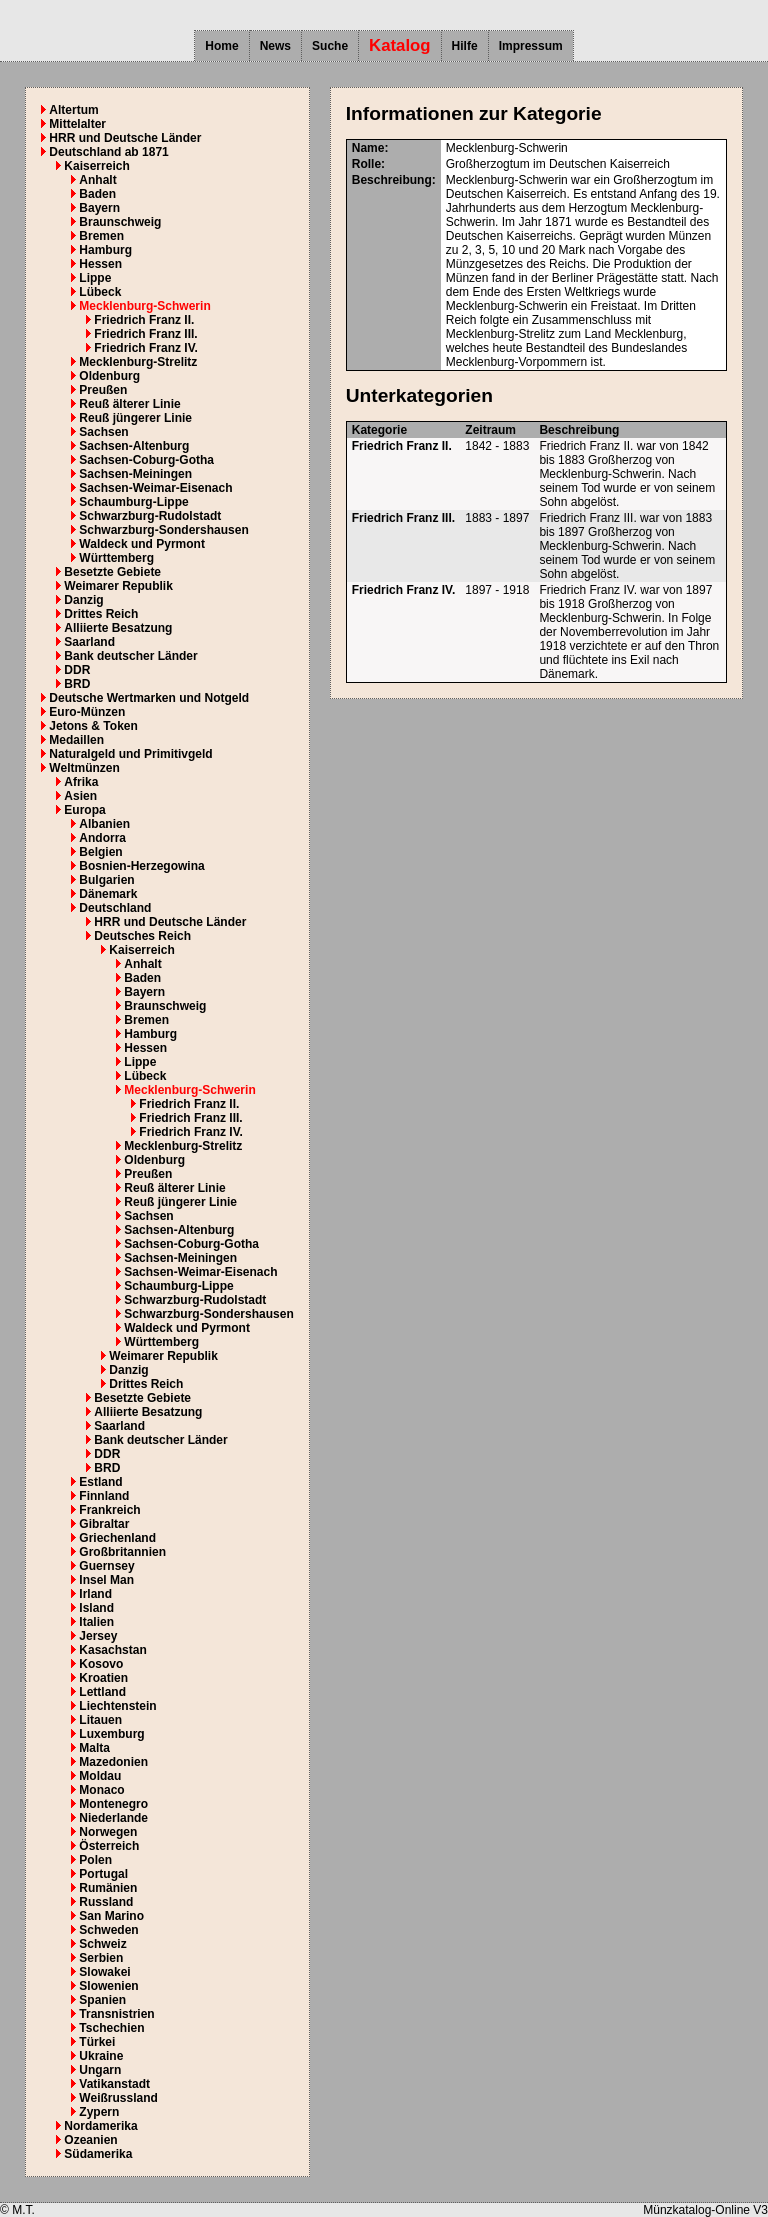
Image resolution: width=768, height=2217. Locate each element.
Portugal (103, 1874)
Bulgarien (106, 880)
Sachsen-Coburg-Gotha (146, 460)
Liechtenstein (117, 1706)
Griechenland (117, 1538)
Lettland (102, 1692)
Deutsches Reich (142, 936)
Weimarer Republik (118, 586)
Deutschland (115, 908)
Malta (94, 1748)
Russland (106, 1902)
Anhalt (97, 180)
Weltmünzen (84, 768)
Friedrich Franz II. (144, 320)
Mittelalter (77, 124)
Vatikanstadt (114, 2084)
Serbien (101, 1958)
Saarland (89, 642)
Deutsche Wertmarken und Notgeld (149, 698)
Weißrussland (118, 2098)
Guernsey (106, 1566)
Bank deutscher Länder (130, 656)
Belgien (100, 852)
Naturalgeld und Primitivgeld (130, 754)
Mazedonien (113, 1762)
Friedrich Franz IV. (146, 348)
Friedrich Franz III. (145, 334)
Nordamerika (100, 2126)
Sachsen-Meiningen (135, 474)
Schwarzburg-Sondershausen (163, 530)
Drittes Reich (101, 614)
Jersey (98, 1636)
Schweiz (102, 1944)
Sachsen (103, 432)
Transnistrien (116, 2014)
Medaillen (76, 740)
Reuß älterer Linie (129, 404)
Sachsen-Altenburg (134, 446)
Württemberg (116, 558)
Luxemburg (111, 1734)
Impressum (531, 46)
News (275, 46)
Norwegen (108, 1832)
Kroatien (103, 1678)
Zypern (99, 2112)
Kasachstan (112, 1650)
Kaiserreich (96, 166)
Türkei (97, 2042)
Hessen (100, 264)
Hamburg (105, 250)
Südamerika (98, 2154)
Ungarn (100, 2070)
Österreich (109, 1846)
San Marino (111, 1916)
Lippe (95, 278)
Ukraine (101, 2056)
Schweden (108, 1930)
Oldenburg (109, 376)
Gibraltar (104, 1524)
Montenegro (113, 1804)
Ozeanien (90, 2140)
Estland (100, 1482)
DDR (77, 670)
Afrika (81, 782)
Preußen (103, 390)
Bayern (99, 208)
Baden (97, 194)
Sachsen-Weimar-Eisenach (155, 488)
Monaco (101, 1790)
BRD (77, 684)
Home (221, 46)
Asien (80, 796)
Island (96, 1608)
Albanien (104, 824)
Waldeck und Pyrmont (142, 544)
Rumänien (108, 1888)
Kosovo (101, 1664)
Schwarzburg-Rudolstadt (150, 516)
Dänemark (108, 894)
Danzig (83, 600)
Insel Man (106, 1580)
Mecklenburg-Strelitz (138, 362)
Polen (95, 1860)
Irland (95, 1594)
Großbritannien (122, 1552)
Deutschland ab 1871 (108, 152)
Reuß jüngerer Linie (135, 418)
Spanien (102, 2000)
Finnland (104, 1496)
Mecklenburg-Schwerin (144, 306)
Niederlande (113, 1818)
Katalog (400, 45)
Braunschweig (120, 222)
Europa (84, 810)
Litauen (100, 1720)
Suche (330, 46)
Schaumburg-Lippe (133, 502)
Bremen (101, 236)
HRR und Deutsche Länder (125, 138)
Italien (96, 1622)
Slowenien (108, 1986)
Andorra (102, 838)
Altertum (73, 110)
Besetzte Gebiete (112, 572)
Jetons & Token (93, 726)
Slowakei (104, 1972)
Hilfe (465, 46)
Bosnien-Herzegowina (141, 866)
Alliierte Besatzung (118, 628)
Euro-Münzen (87, 712)
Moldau (100, 1776)
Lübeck (100, 292)
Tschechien (111, 2028)
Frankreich (109, 1510)
